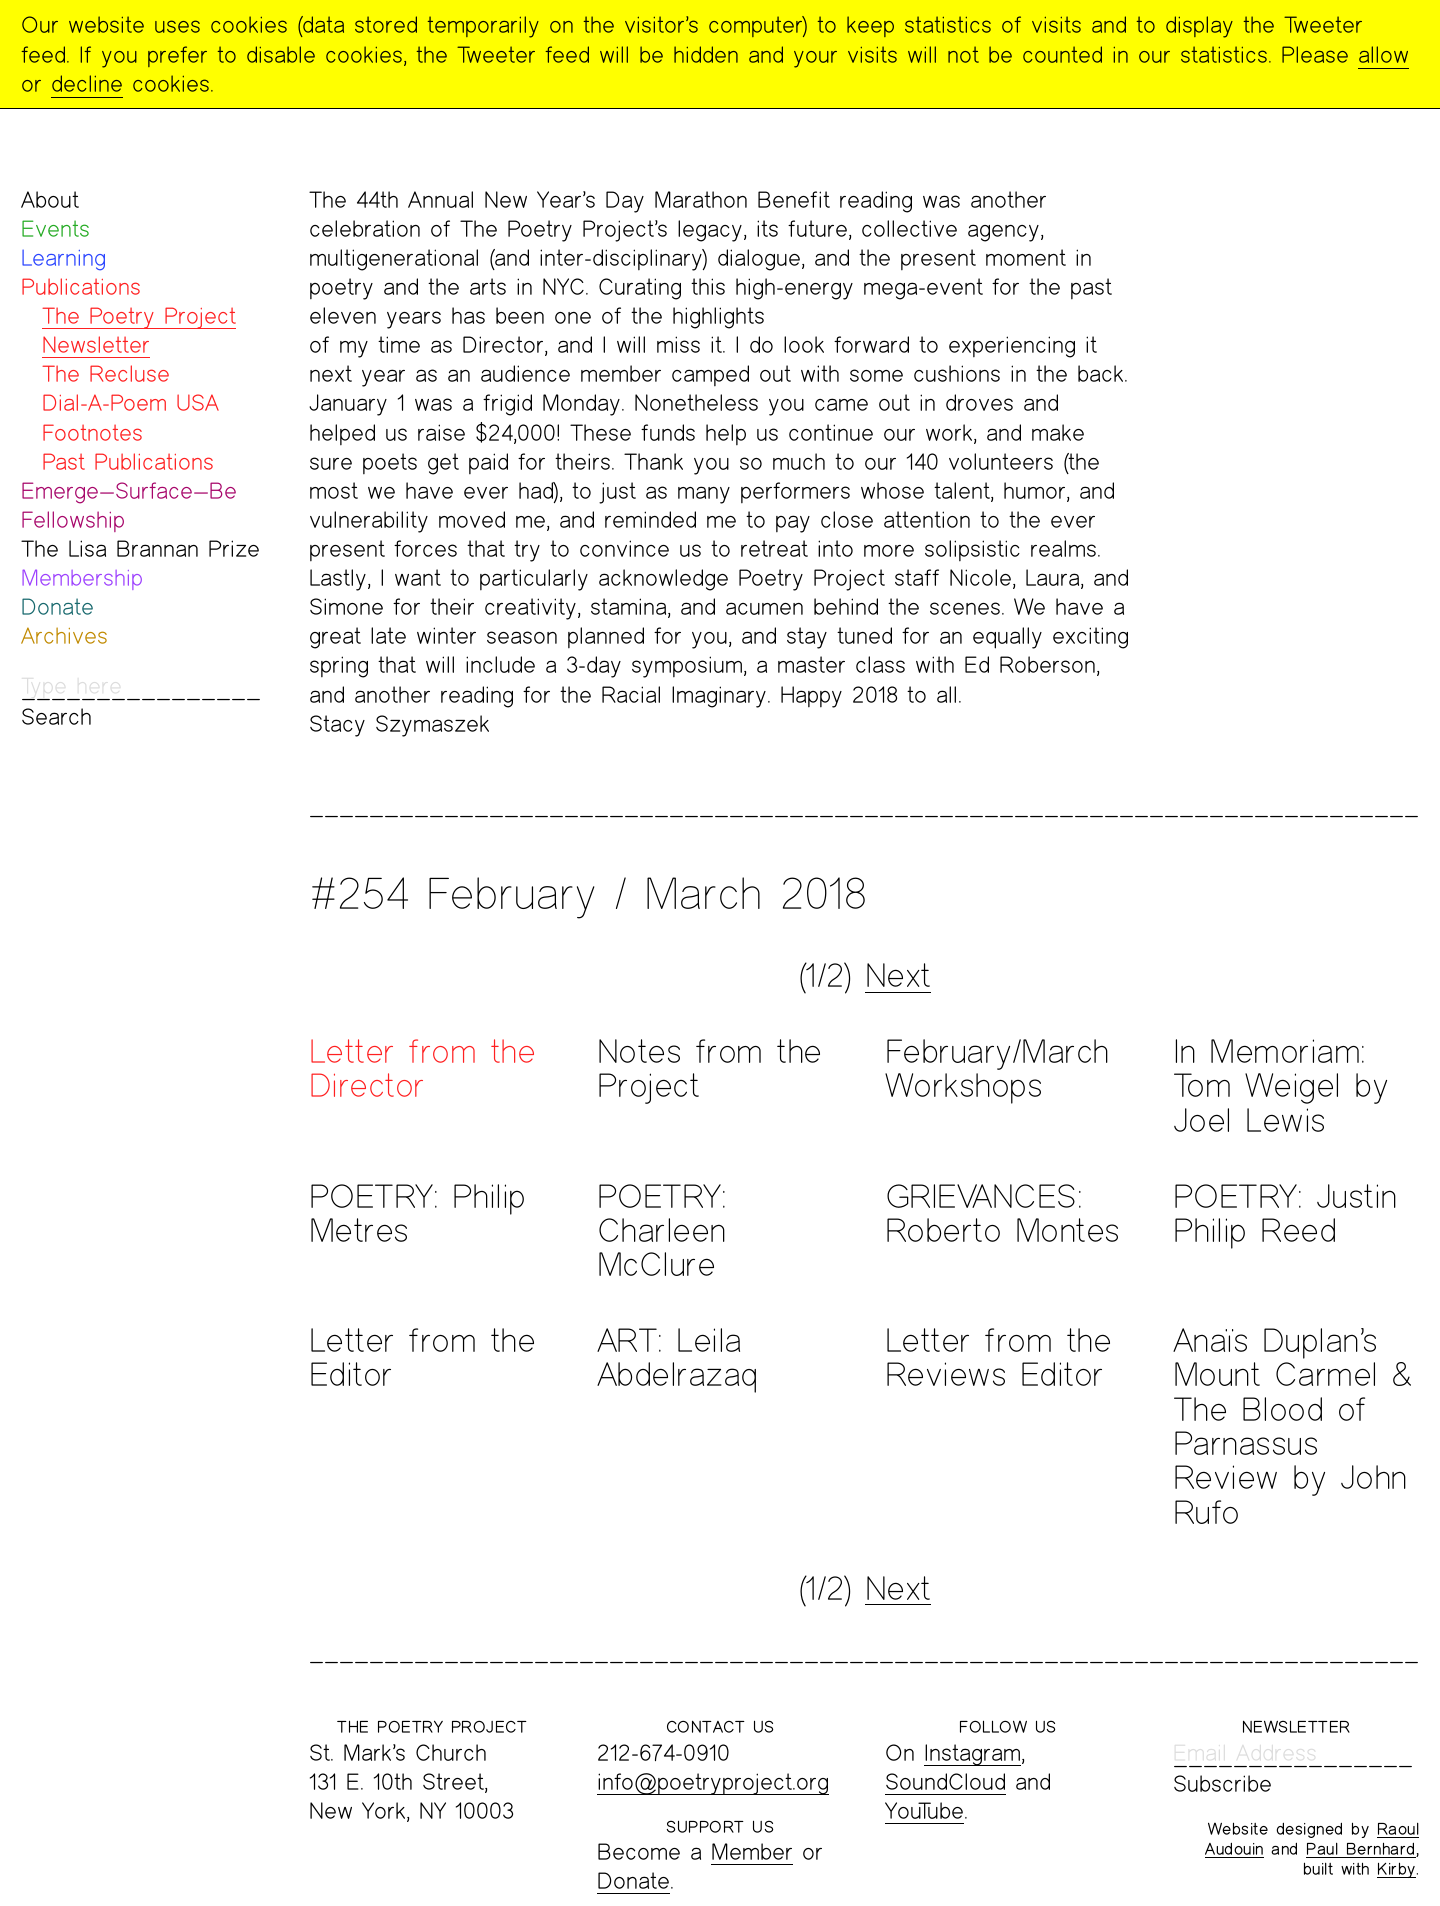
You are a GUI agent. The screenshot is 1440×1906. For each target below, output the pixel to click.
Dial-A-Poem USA (130, 402)
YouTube (924, 1810)
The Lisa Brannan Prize (140, 548)
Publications (81, 286)
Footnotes (92, 432)
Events (55, 228)
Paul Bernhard (1361, 1848)
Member (752, 1851)
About (50, 199)
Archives (64, 635)
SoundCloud (945, 1781)
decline (87, 83)
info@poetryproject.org (713, 1781)
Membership (82, 577)
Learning (63, 257)
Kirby (1396, 1868)
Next (898, 975)
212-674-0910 (663, 1752)
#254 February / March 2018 (588, 893)
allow (1383, 54)
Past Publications (128, 461)
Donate (57, 606)
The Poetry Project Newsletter (139, 330)
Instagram (972, 1752)
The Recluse (106, 373)
